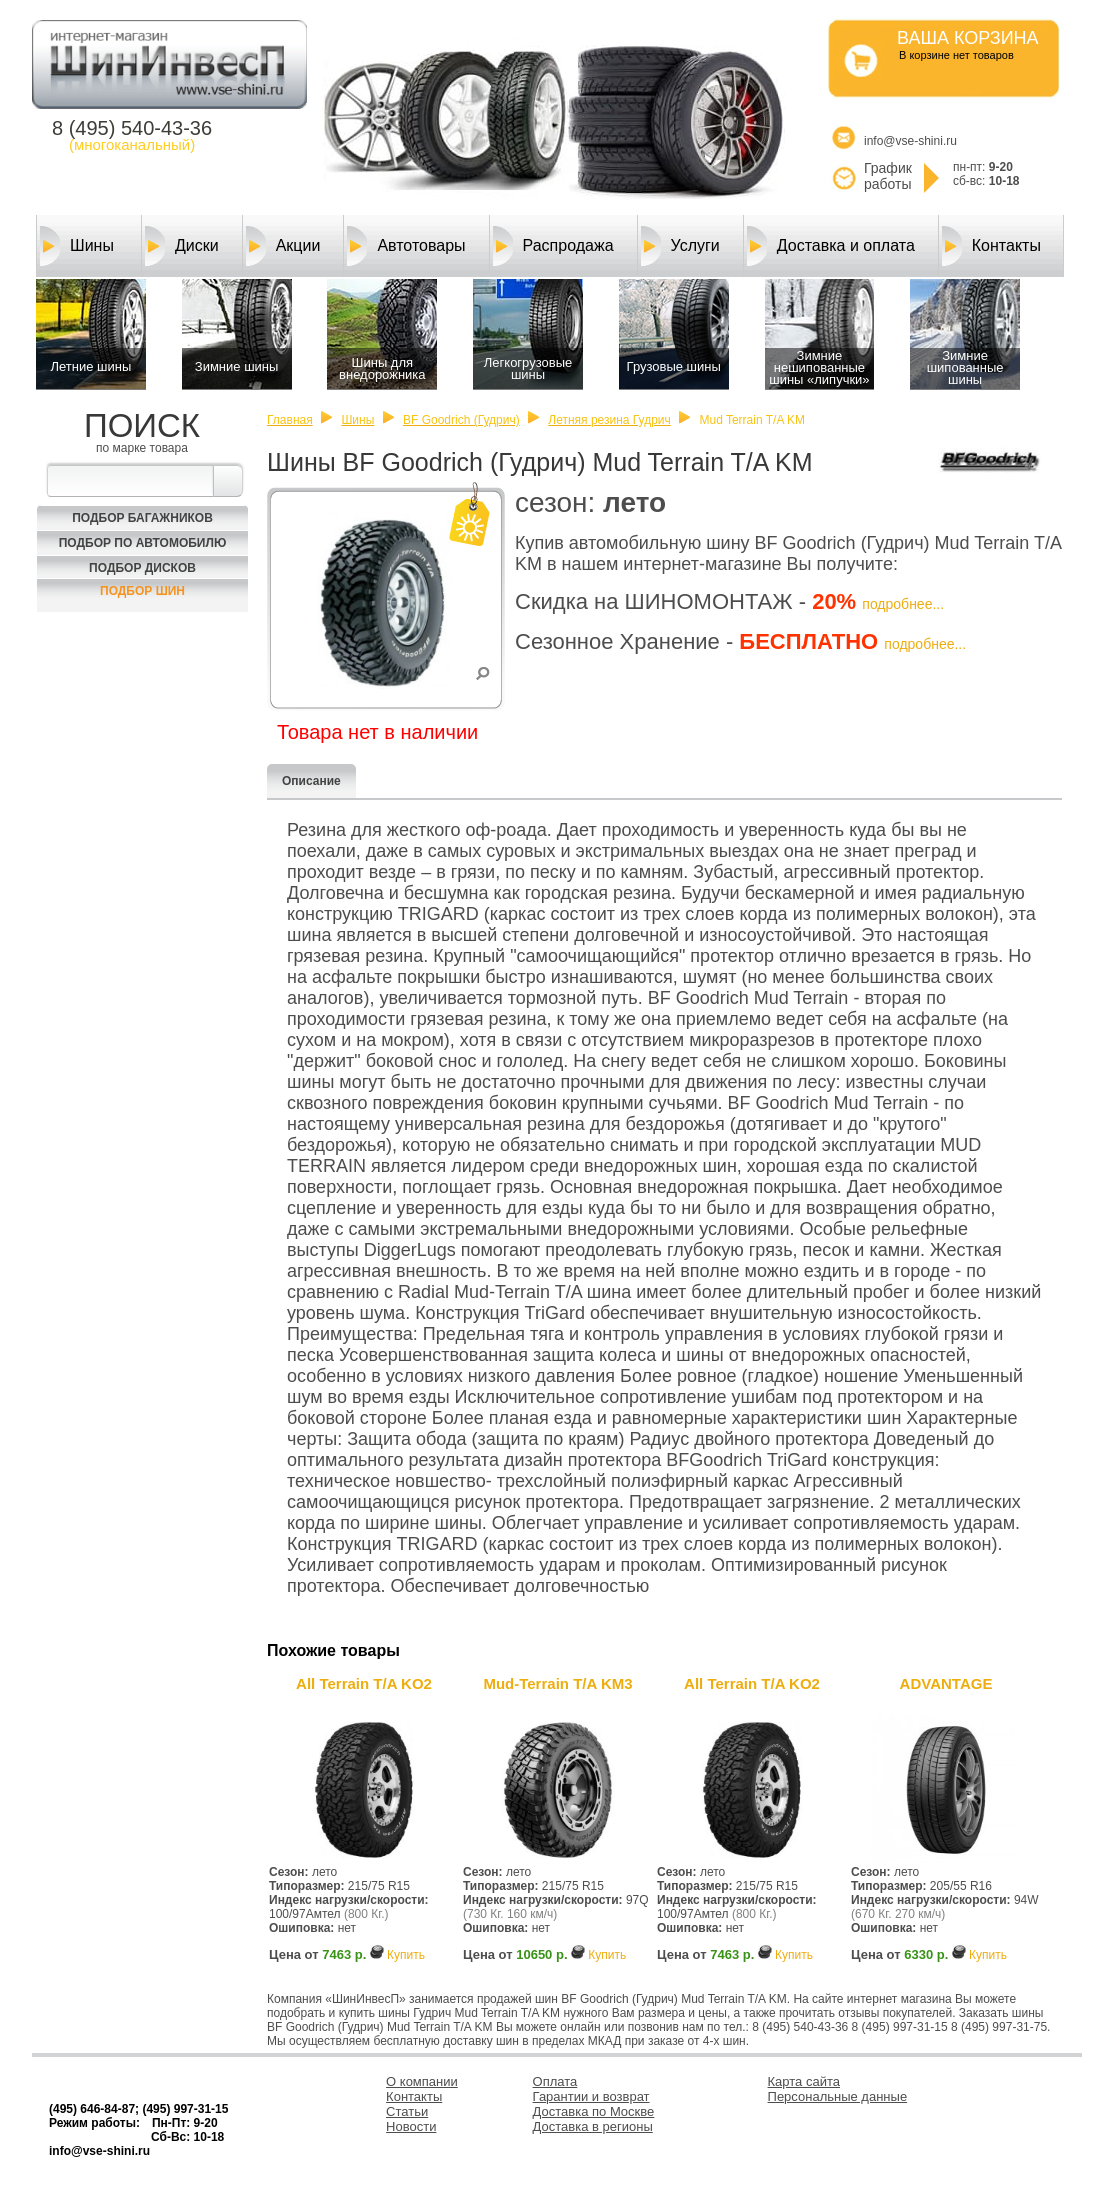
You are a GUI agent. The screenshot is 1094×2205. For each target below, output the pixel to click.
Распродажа (553, 246)
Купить (406, 1955)
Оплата (555, 2081)
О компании (422, 2081)
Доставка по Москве (594, 2111)
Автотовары (406, 246)
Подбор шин (142, 591)
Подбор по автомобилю (143, 543)
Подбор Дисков (142, 568)
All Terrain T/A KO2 (364, 1683)
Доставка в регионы (593, 2126)
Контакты (991, 246)
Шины (77, 246)
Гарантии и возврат (591, 2096)
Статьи (407, 2111)
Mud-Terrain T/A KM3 (557, 1683)
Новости (411, 2126)
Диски (182, 246)
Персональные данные (838, 2096)
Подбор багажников (142, 518)
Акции (283, 246)
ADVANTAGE (946, 1683)
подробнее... (903, 604)
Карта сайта (804, 2081)
